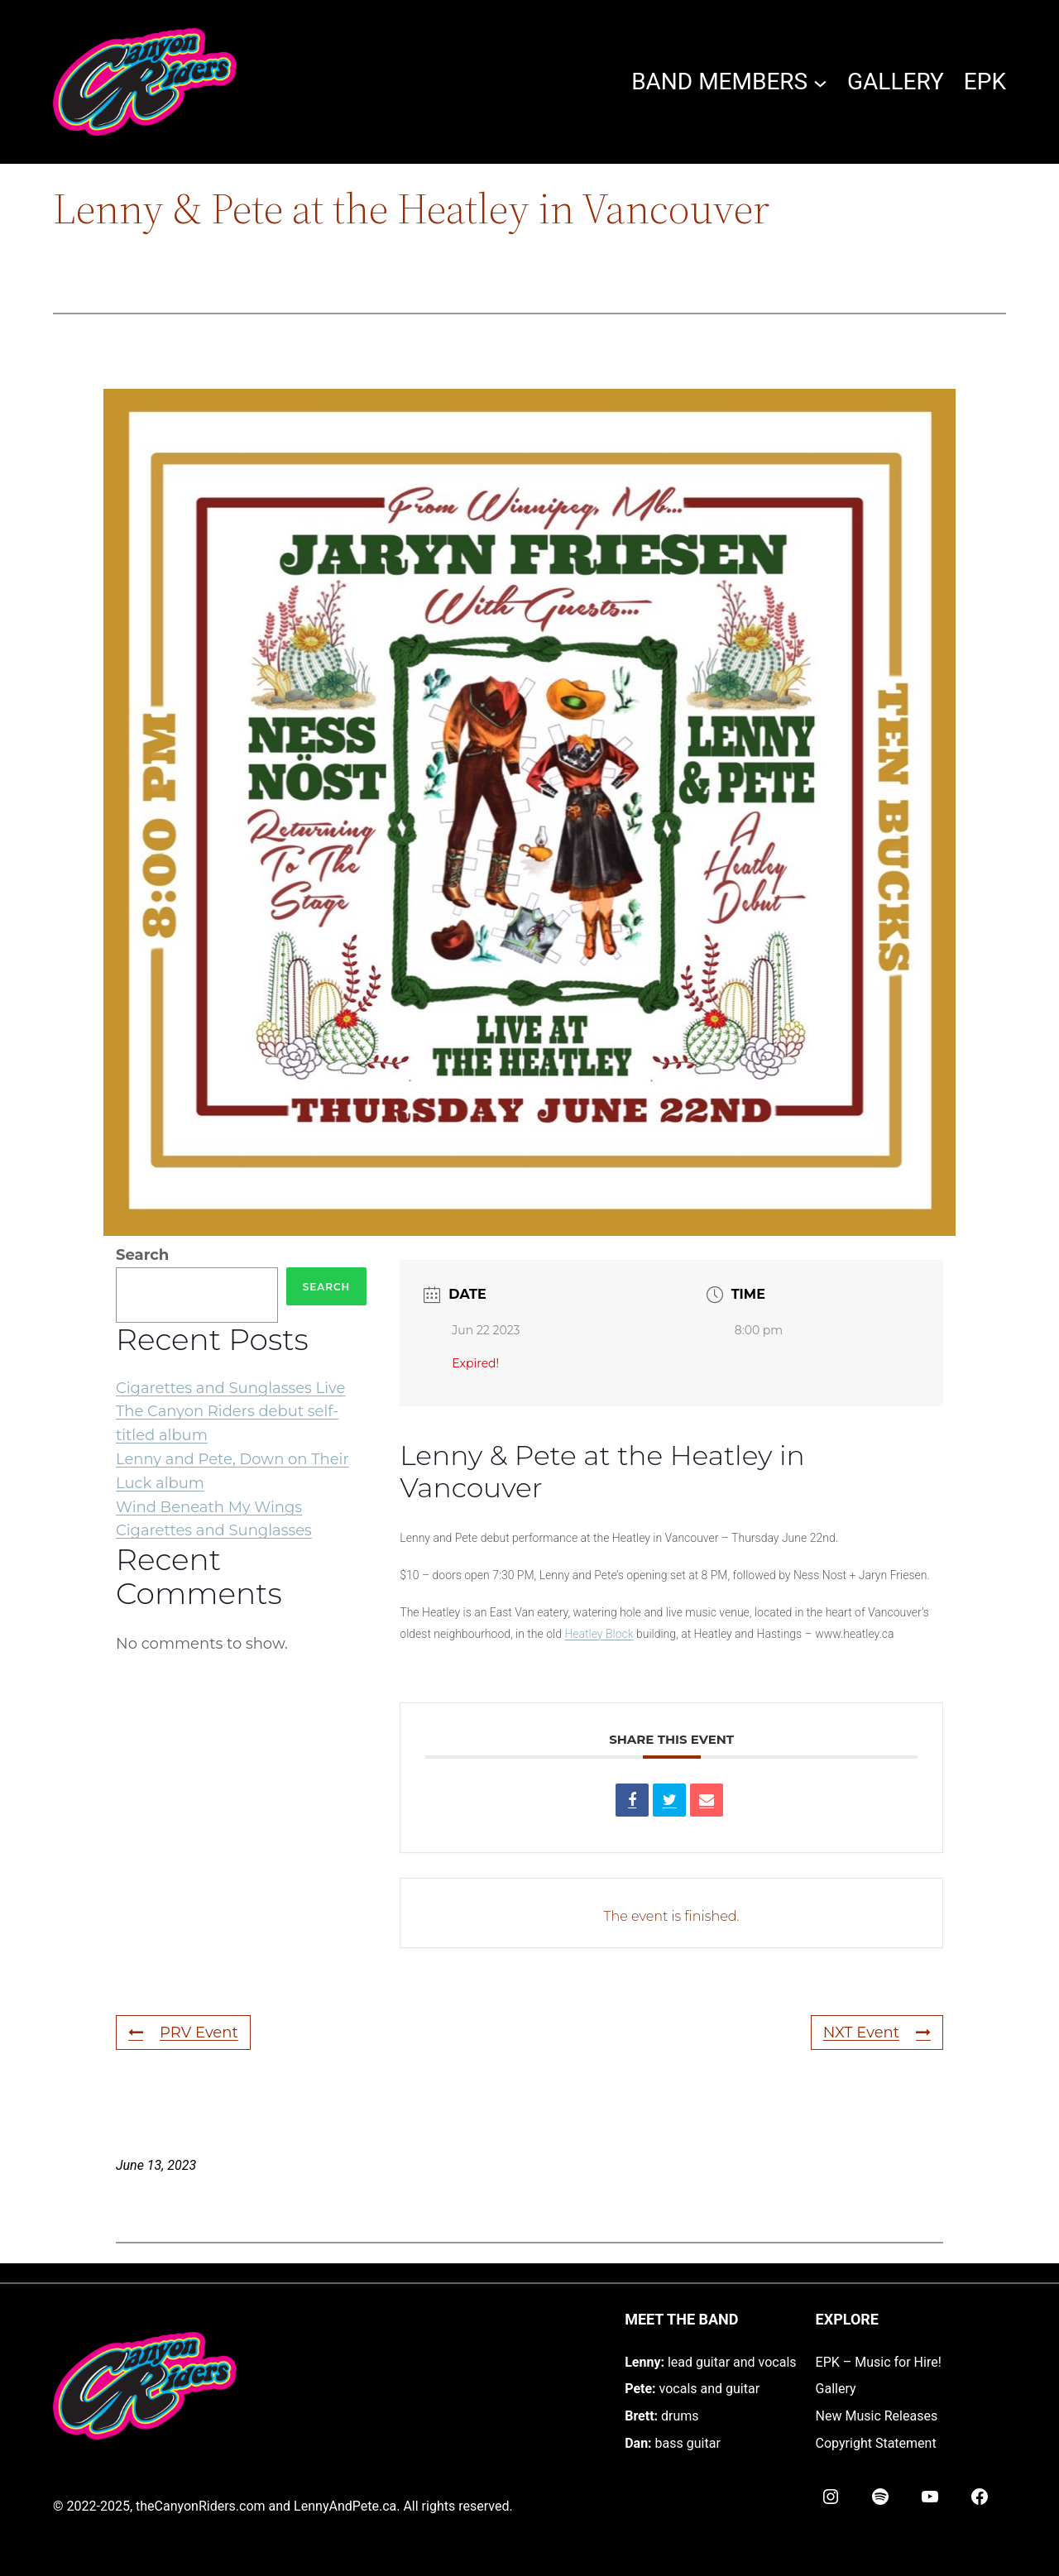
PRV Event (183, 2032)
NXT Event (877, 2032)
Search (142, 1255)
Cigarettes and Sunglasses (214, 1530)
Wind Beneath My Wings (209, 1507)
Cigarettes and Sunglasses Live (230, 1388)
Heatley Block (598, 1633)
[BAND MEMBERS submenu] (820, 82)
